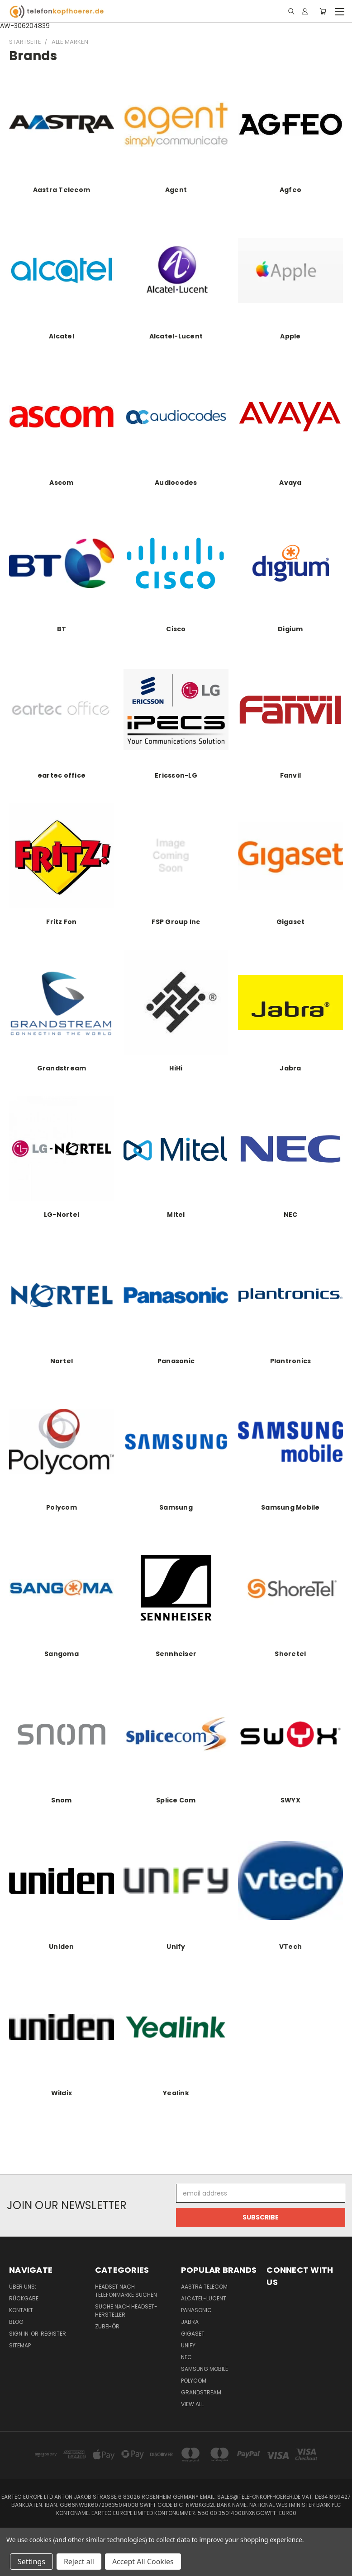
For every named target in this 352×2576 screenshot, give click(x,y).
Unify (175, 1946)
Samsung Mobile (290, 1507)
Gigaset (290, 921)
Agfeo (290, 189)
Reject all (79, 2562)
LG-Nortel (61, 1214)
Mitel (176, 1214)
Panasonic (176, 1360)
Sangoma (61, 1653)
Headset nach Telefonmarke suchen (126, 2291)
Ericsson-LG (176, 775)
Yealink (176, 2092)
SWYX (290, 1800)
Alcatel (61, 336)
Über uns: (22, 2286)
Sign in (19, 2333)
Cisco (176, 628)
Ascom (61, 482)
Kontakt (21, 2310)
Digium (290, 628)
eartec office (62, 775)
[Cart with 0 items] (323, 11)
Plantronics (290, 1360)
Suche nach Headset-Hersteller (126, 2310)
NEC (291, 1214)
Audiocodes (176, 482)
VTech (290, 1946)
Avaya (290, 482)
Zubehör (107, 2326)
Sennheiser (176, 1653)
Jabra (290, 1068)
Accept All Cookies (143, 2562)
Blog (16, 2322)
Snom (61, 1800)
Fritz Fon (61, 921)
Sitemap (20, 2345)
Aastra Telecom (61, 189)
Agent (176, 189)
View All (192, 2404)
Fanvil (290, 775)
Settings (31, 2562)
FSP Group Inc (176, 921)
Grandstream (61, 1068)
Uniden (61, 1946)
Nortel (61, 1360)
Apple (290, 336)
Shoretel (290, 1653)
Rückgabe (23, 2298)
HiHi (175, 1068)
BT (62, 628)
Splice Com (176, 1800)
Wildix (61, 2092)
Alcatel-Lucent (176, 336)
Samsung (176, 1507)
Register (53, 2333)
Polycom (61, 1507)
